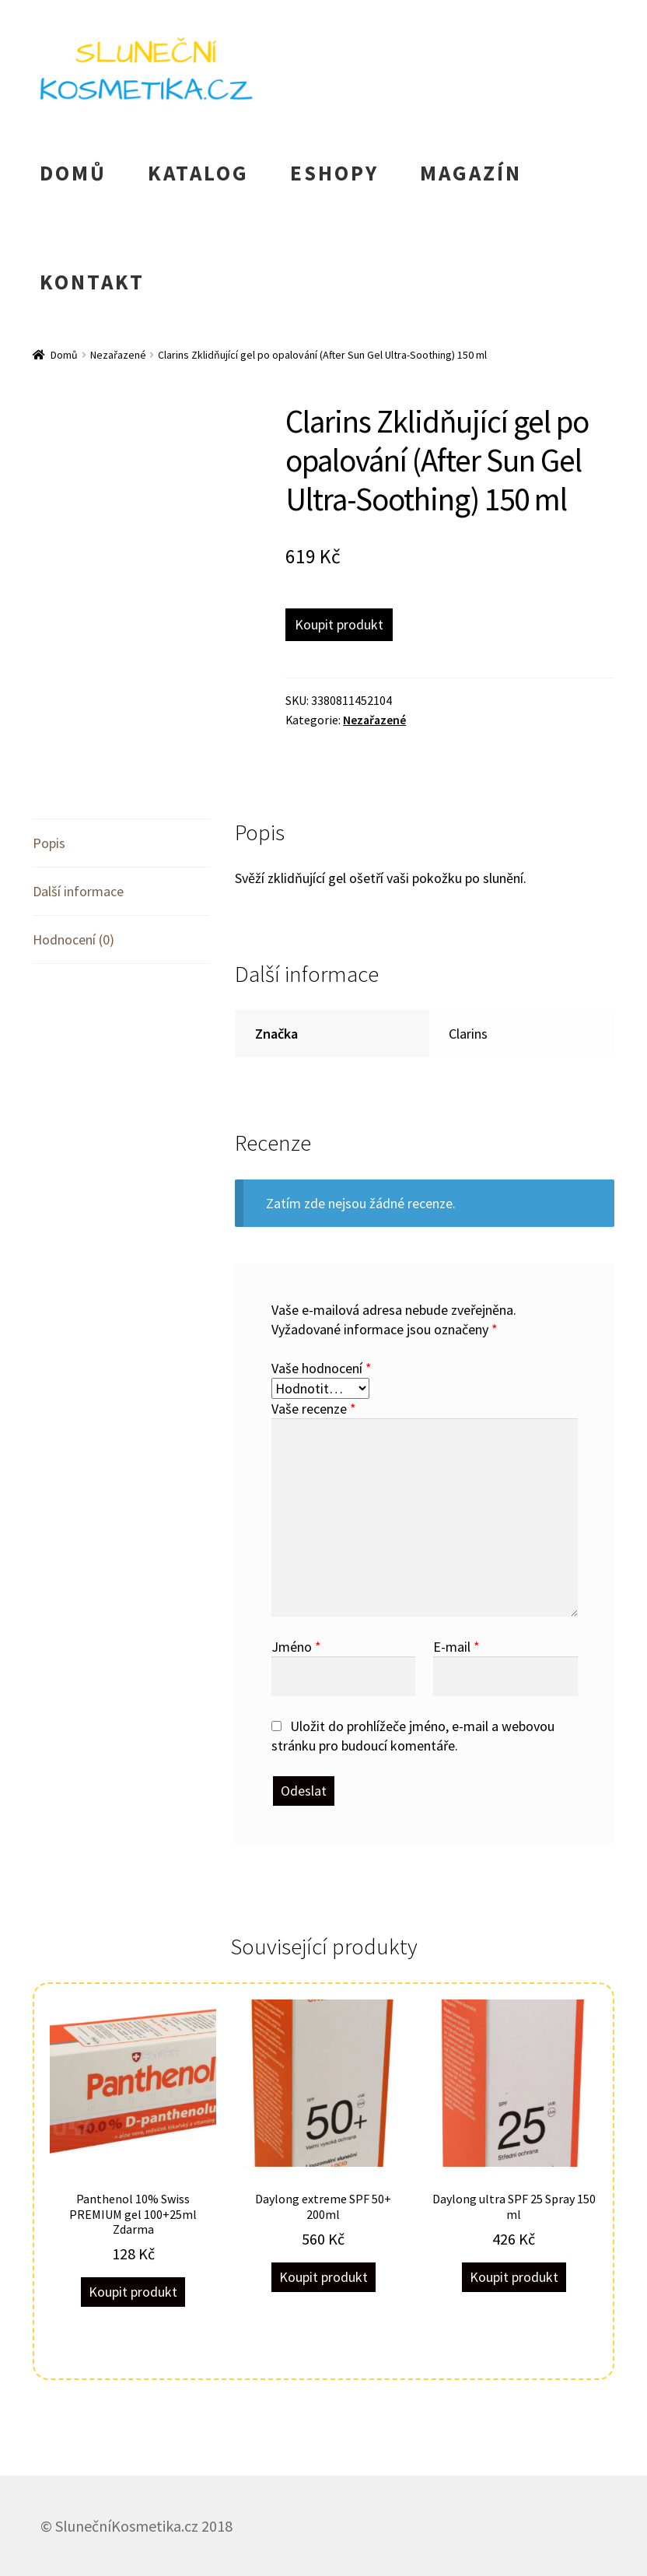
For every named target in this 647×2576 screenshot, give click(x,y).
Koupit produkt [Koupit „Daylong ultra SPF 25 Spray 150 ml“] (514, 2277)
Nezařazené (118, 355)
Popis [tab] (49, 843)
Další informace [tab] (78, 891)
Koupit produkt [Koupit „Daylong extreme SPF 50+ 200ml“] (323, 2277)
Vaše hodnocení (321, 1368)
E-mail (456, 1647)
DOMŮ (73, 172)
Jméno (296, 1647)
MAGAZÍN (471, 172)
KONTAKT (92, 281)
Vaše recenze (313, 1409)
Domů (64, 355)
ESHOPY (334, 172)
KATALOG (198, 172)
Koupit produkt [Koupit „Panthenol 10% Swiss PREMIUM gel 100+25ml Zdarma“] (133, 2292)
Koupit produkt (339, 624)
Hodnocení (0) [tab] (73, 939)
